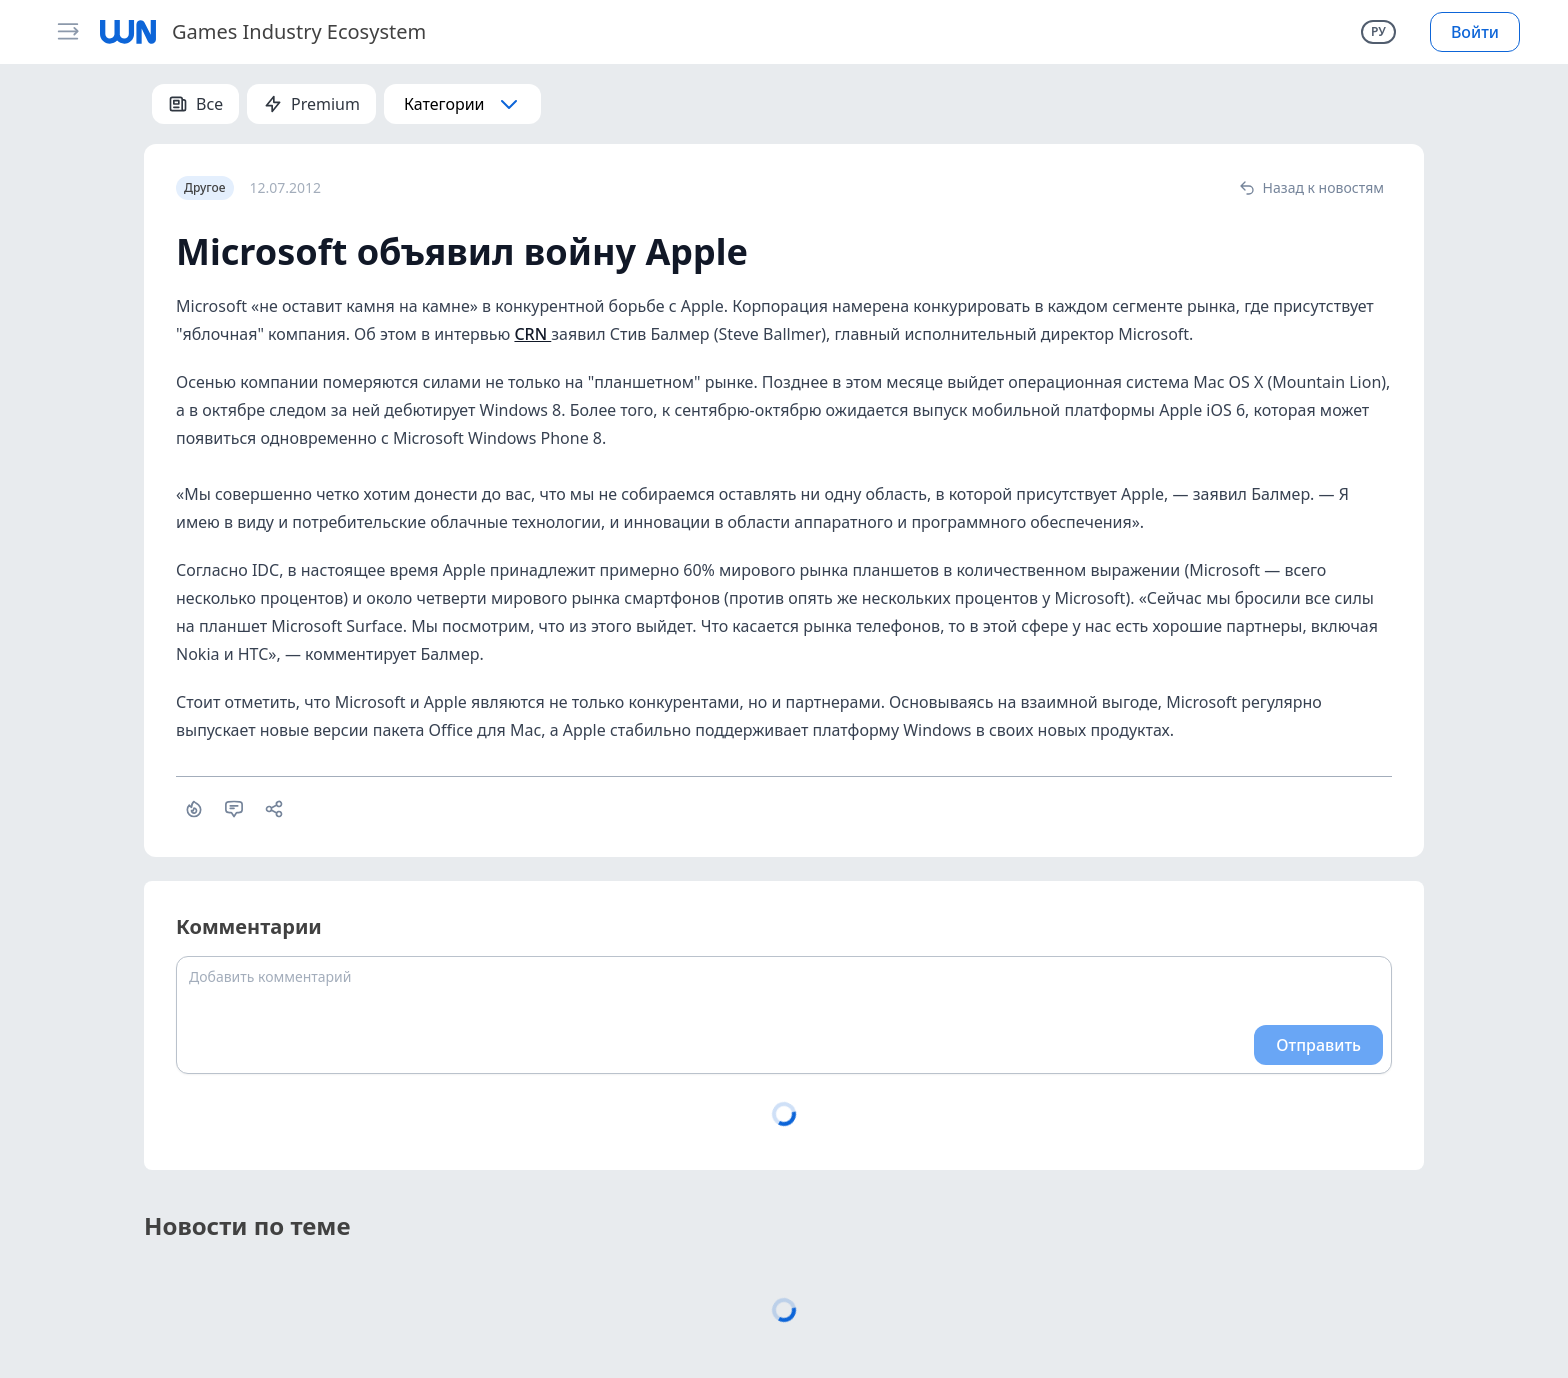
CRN (532, 334)
